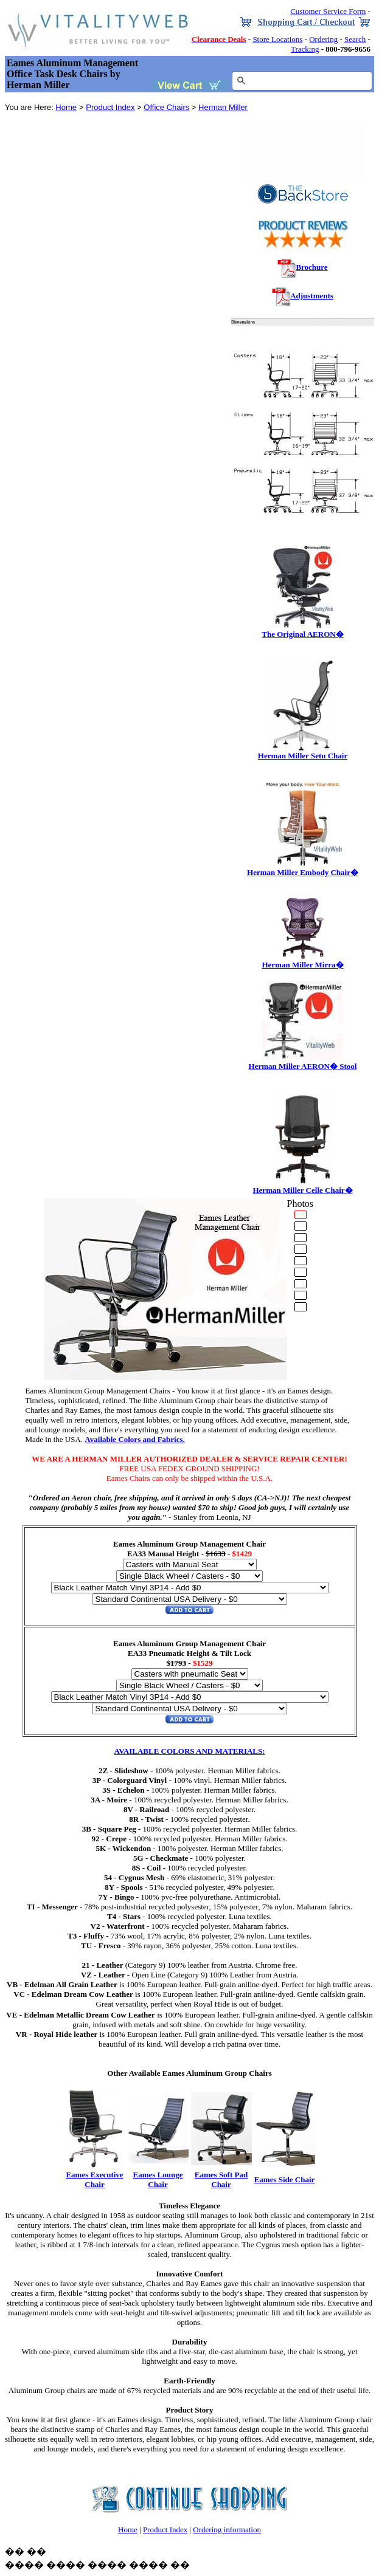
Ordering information (227, 2529)
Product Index (110, 107)
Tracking (305, 48)
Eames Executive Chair (94, 2179)
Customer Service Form (328, 11)
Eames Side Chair (284, 2179)
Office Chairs (166, 107)
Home (66, 107)
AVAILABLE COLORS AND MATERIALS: (189, 1751)
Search (355, 39)
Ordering (323, 39)
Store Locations (277, 39)
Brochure (311, 267)
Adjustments (311, 295)
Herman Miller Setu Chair (302, 752)
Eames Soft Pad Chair (221, 2179)
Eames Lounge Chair (158, 2179)
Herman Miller (223, 107)
